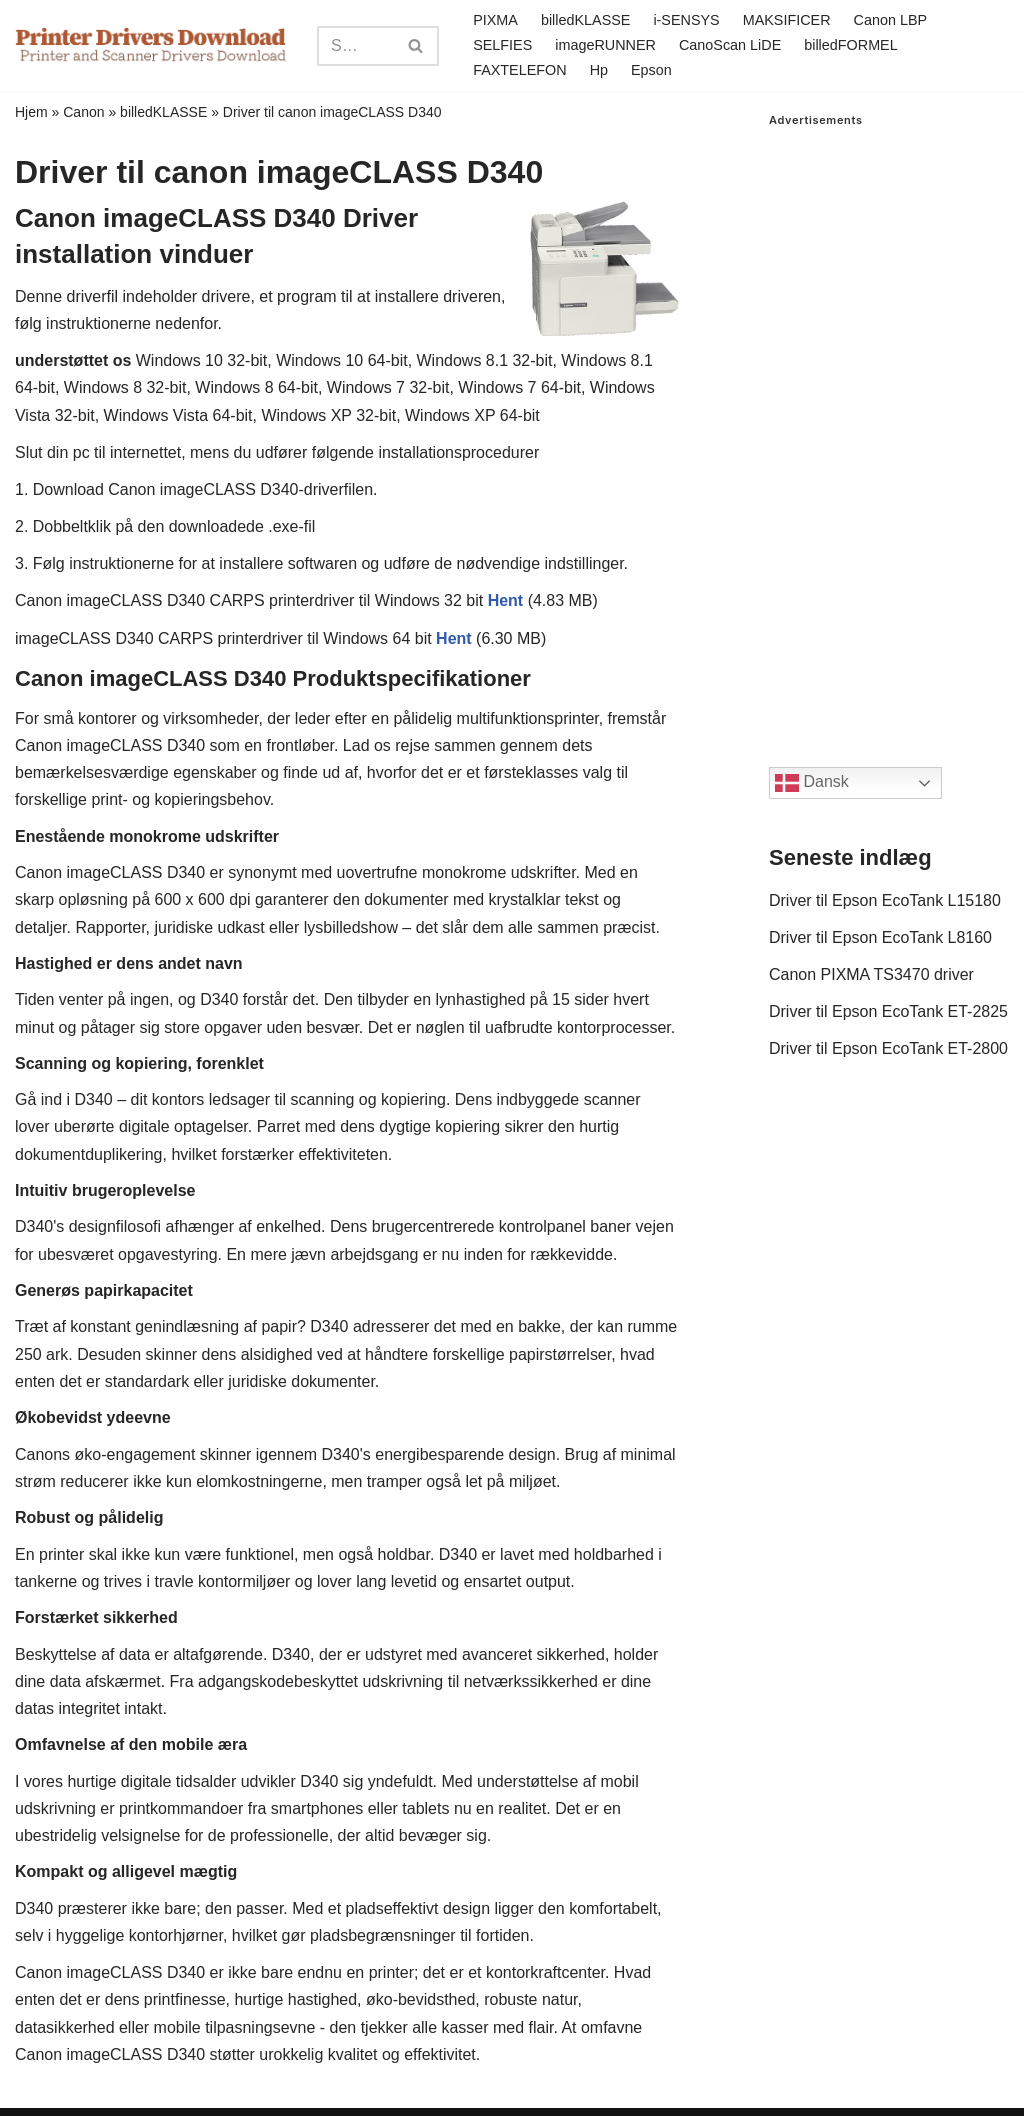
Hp (599, 70)
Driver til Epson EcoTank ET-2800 (888, 1048)
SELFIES (502, 45)
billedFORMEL (851, 45)
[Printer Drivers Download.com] (151, 45)
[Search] (355, 46)
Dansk (812, 783)
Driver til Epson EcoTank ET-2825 (888, 1011)
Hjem (31, 112)
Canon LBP (891, 20)
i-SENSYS (686, 20)
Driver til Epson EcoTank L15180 (885, 900)
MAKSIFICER (787, 20)
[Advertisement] (889, 427)
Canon (83, 112)
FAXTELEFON (520, 70)
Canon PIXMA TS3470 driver (871, 974)
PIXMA (495, 20)
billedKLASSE (586, 20)
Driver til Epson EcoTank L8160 (880, 937)
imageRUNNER (605, 45)
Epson (651, 70)
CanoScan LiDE (730, 45)
